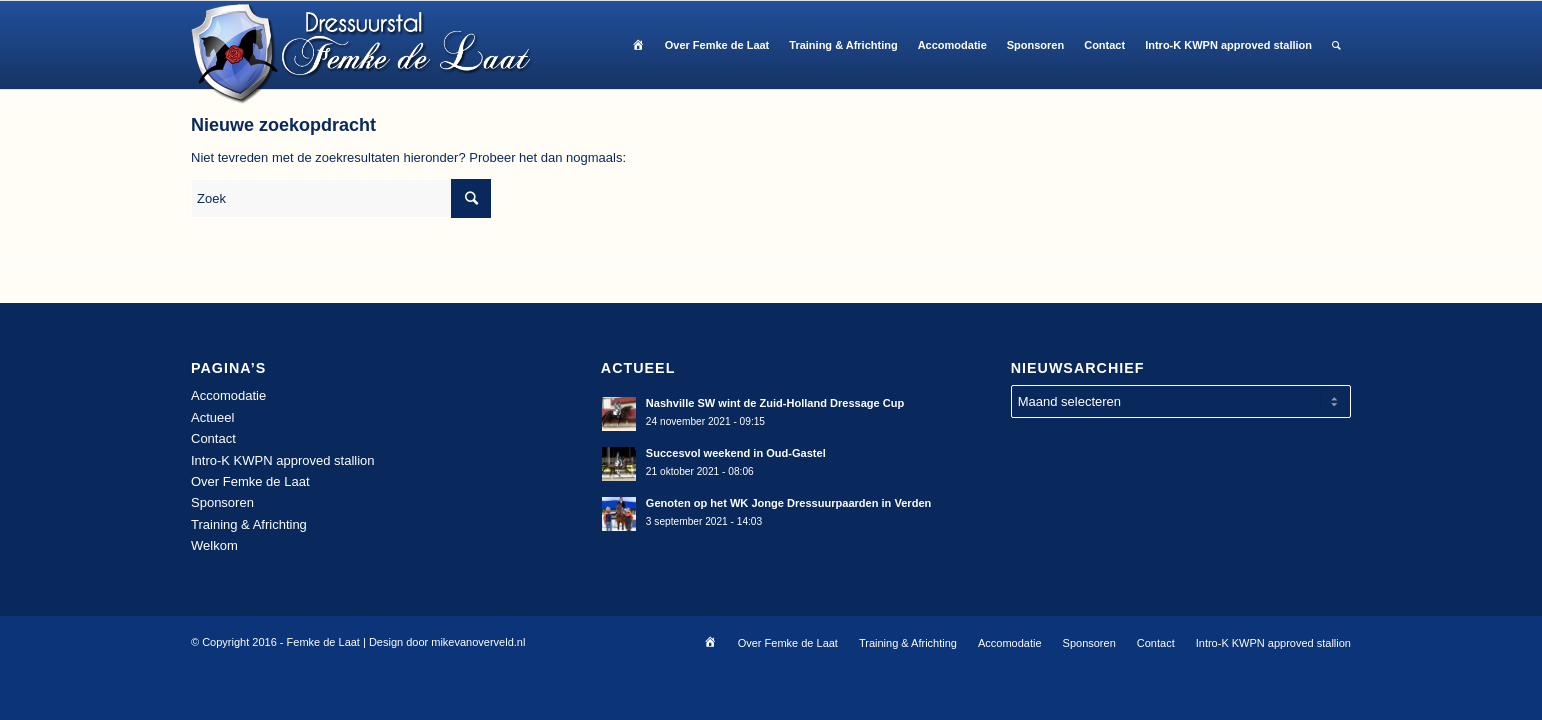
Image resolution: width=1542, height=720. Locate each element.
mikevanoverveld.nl (478, 642)
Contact (213, 438)
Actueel (212, 417)
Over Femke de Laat (250, 481)
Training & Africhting (249, 524)
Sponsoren (222, 502)
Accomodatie (228, 395)
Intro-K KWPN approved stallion (283, 460)
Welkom (214, 545)
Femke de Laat (323, 642)
